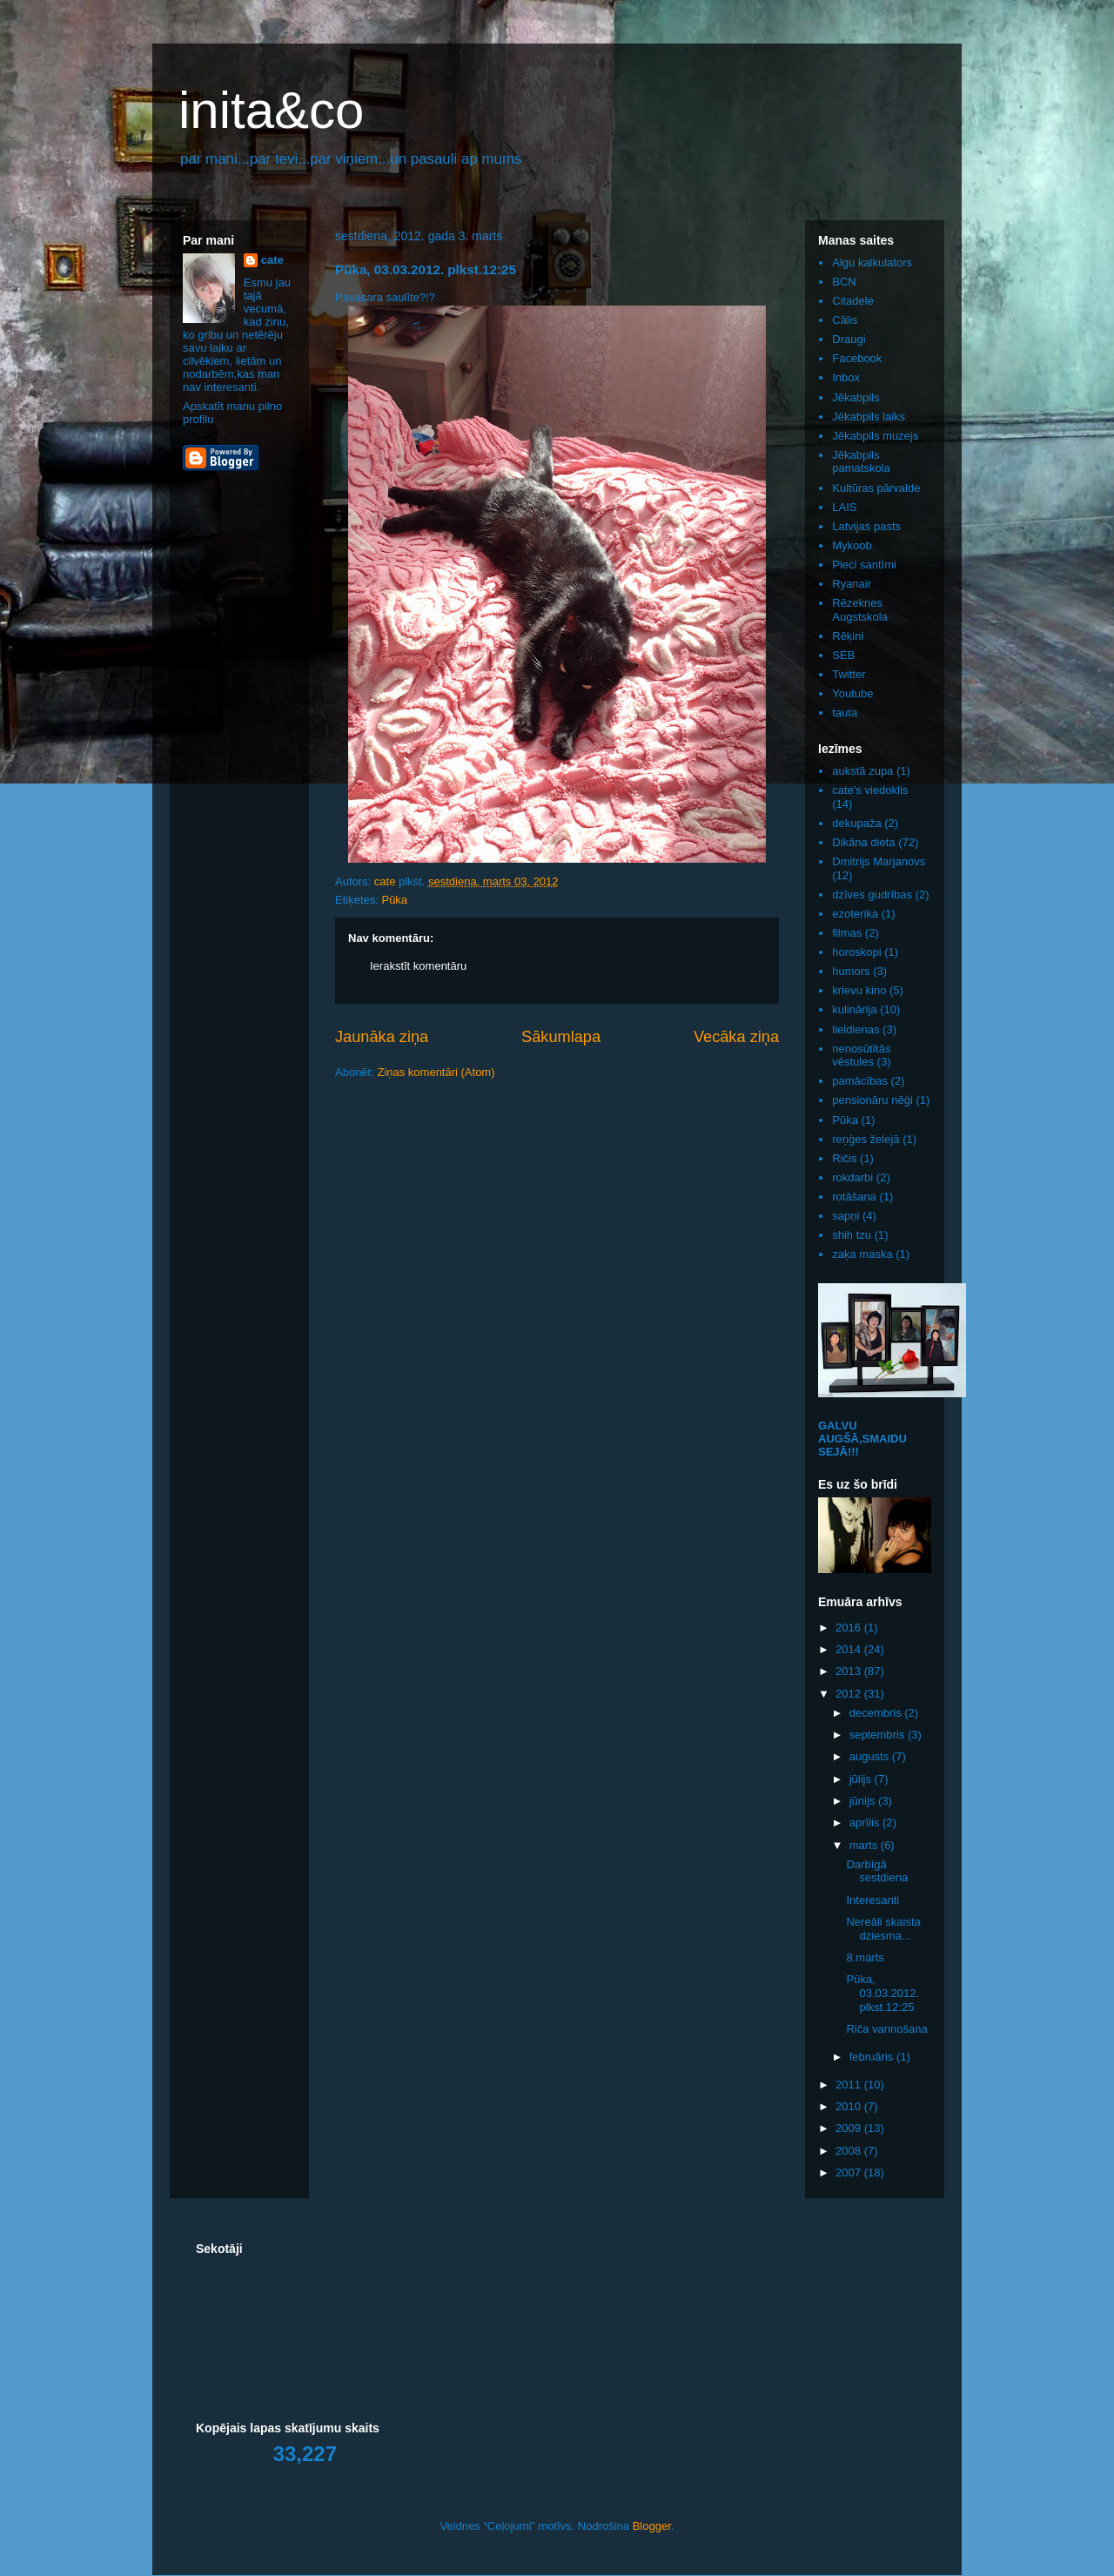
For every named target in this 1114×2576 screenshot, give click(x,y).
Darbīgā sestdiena (877, 1871)
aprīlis (865, 1822)
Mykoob (852, 545)
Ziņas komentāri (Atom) (435, 1072)
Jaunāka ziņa (381, 1037)
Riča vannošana (886, 2028)
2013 (850, 1671)
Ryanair (851, 583)
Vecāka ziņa (736, 1037)
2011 (850, 2084)
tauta (844, 712)
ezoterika (855, 913)
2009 (850, 2128)
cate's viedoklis (870, 790)
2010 (850, 2106)
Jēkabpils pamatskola (860, 461)
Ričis (844, 1158)
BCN (844, 281)
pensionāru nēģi (872, 1099)
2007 (850, 2172)
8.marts (864, 1957)
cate (272, 259)
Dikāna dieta (863, 842)
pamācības (860, 1080)
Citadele (853, 300)
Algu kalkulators (872, 262)
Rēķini (847, 635)
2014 (850, 1649)
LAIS (844, 507)
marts (865, 1845)
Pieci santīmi (864, 564)
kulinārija (854, 1009)
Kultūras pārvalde (876, 487)
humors (850, 971)
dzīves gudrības (872, 894)
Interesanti (872, 1900)
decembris (877, 1712)
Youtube (852, 693)
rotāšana (854, 1196)
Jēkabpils (855, 397)
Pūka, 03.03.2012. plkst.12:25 (882, 1993)
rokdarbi (852, 1177)
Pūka (394, 899)
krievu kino (859, 990)
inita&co (271, 110)
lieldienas (855, 1029)
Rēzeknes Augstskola (860, 609)
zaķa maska (862, 1254)
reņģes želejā (865, 1139)
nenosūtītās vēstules (861, 1055)
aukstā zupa (862, 770)
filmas (847, 932)
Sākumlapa (561, 1037)
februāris (872, 2056)
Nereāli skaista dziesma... (883, 1928)
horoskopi (856, 951)
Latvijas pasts (866, 526)
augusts (870, 1756)
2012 (850, 1693)
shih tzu (851, 1234)
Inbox (846, 377)
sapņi (845, 1215)
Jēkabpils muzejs (875, 435)
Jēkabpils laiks (868, 416)
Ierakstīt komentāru (418, 965)
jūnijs (863, 1800)
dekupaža (856, 823)
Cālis (844, 319)
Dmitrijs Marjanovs (878, 861)
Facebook (857, 358)
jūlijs (862, 1779)
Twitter (848, 674)
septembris (878, 1734)
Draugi (848, 339)
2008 (850, 2150)
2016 (850, 1627)
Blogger (652, 2525)
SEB (843, 655)
